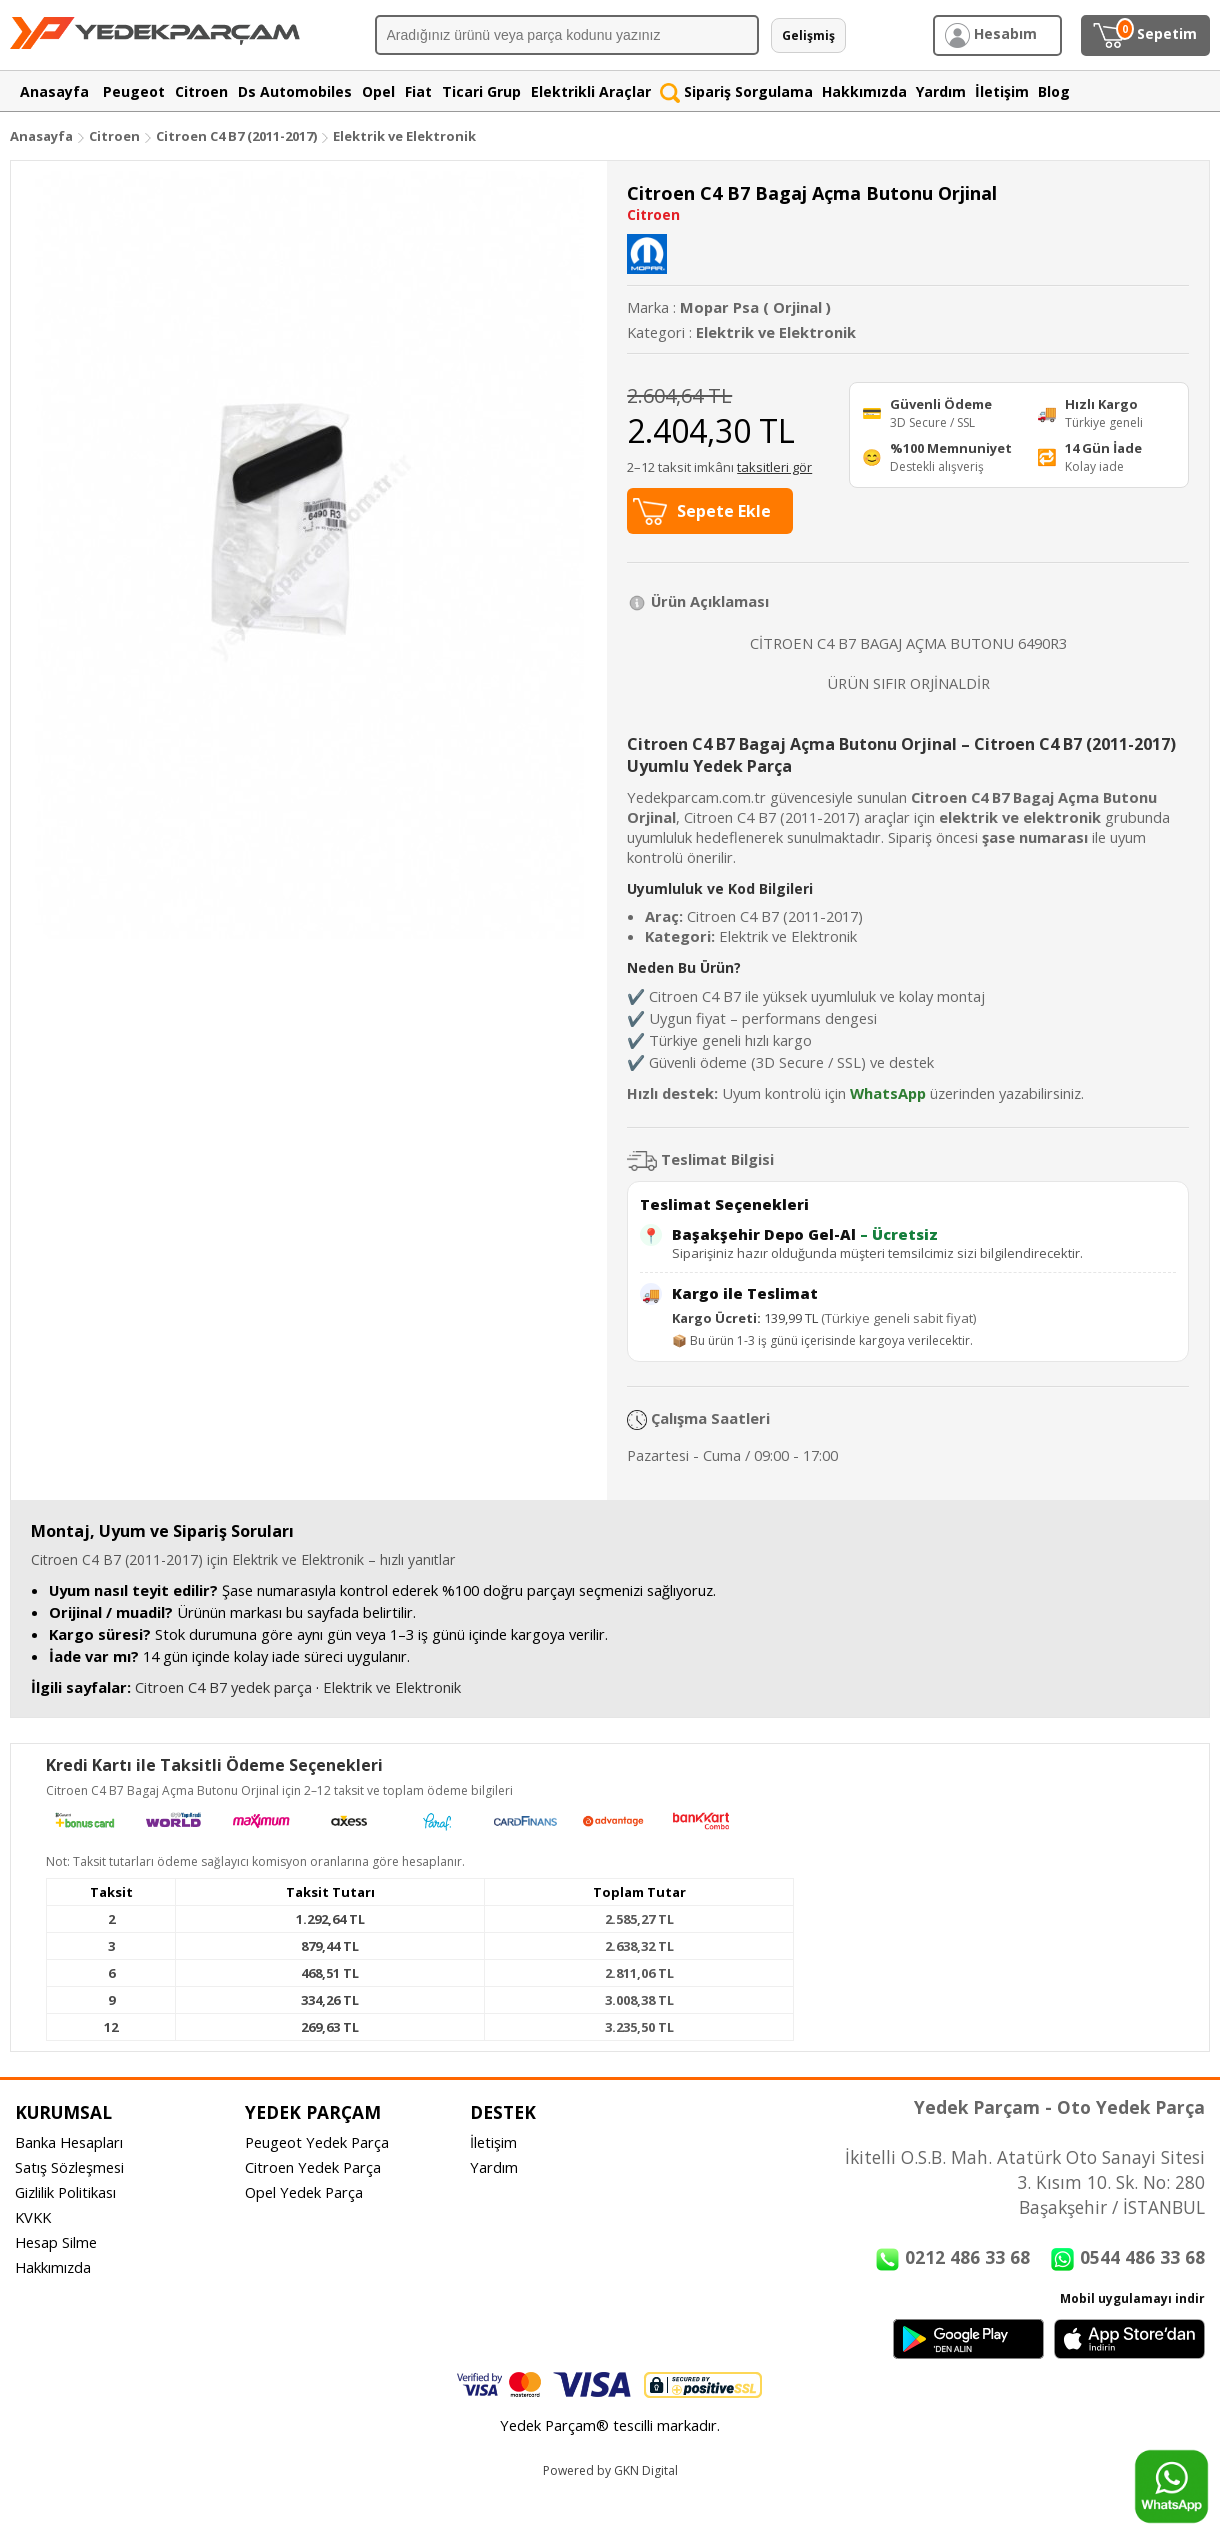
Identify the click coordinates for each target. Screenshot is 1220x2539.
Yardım (494, 2167)
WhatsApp (888, 1093)
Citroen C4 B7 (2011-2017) (238, 136)
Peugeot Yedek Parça (317, 2142)
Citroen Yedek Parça (313, 2167)
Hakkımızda (53, 2267)
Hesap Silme (56, 2242)
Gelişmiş (808, 35)
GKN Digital (646, 2470)
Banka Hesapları (69, 2142)
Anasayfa (41, 136)
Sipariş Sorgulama (736, 91)
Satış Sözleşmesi (69, 2167)
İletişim (493, 2142)
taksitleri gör (774, 467)
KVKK (33, 2217)
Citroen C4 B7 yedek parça (223, 1687)
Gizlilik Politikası (65, 2192)
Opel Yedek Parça (304, 2192)
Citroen (114, 136)
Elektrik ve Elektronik (404, 136)
